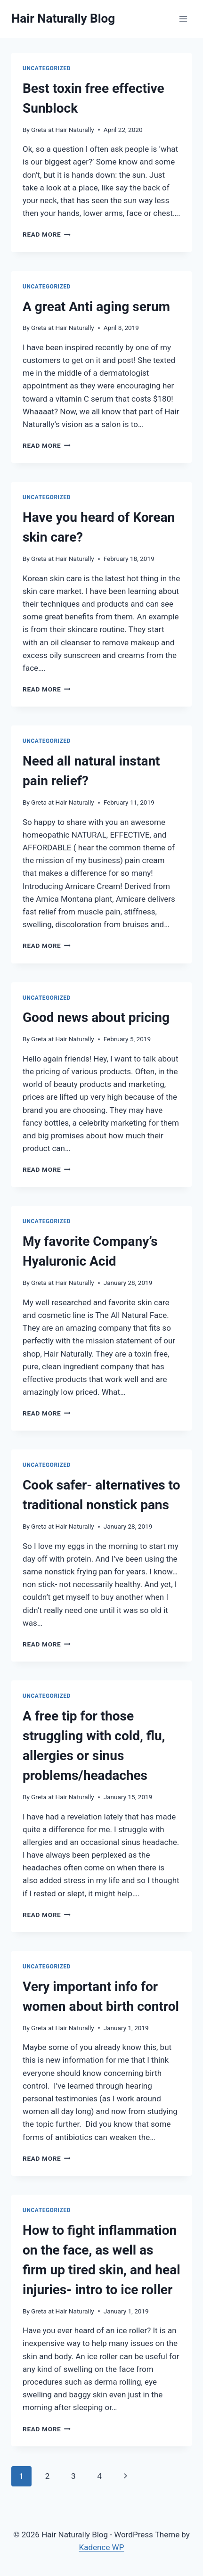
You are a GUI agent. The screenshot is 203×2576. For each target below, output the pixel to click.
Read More (47, 234)
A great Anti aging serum (96, 306)
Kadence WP (101, 2547)
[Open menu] (183, 18)
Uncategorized (47, 68)
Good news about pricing (96, 1017)
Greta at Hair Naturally (62, 129)
